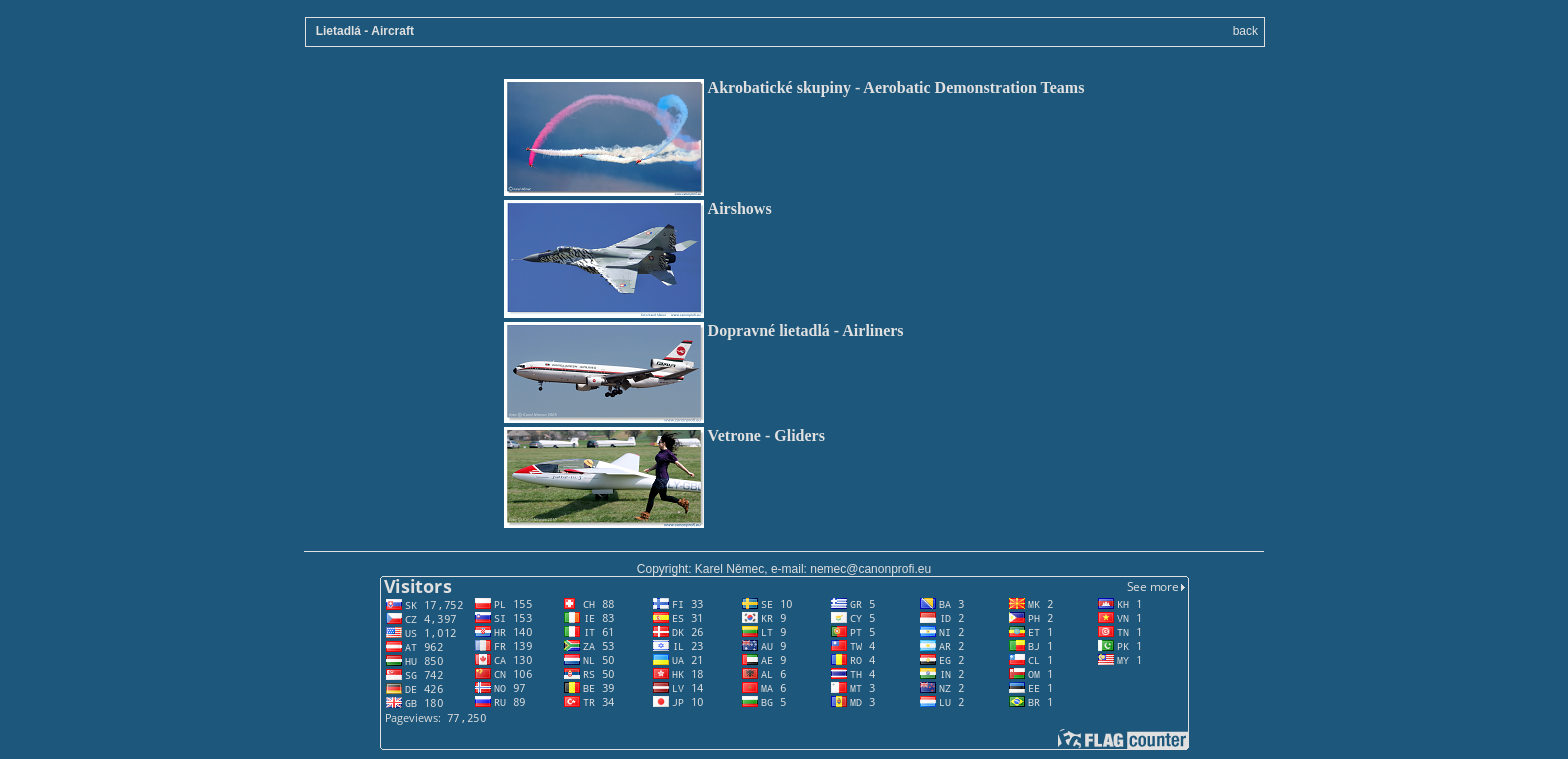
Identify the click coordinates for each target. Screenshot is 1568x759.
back (1245, 31)
